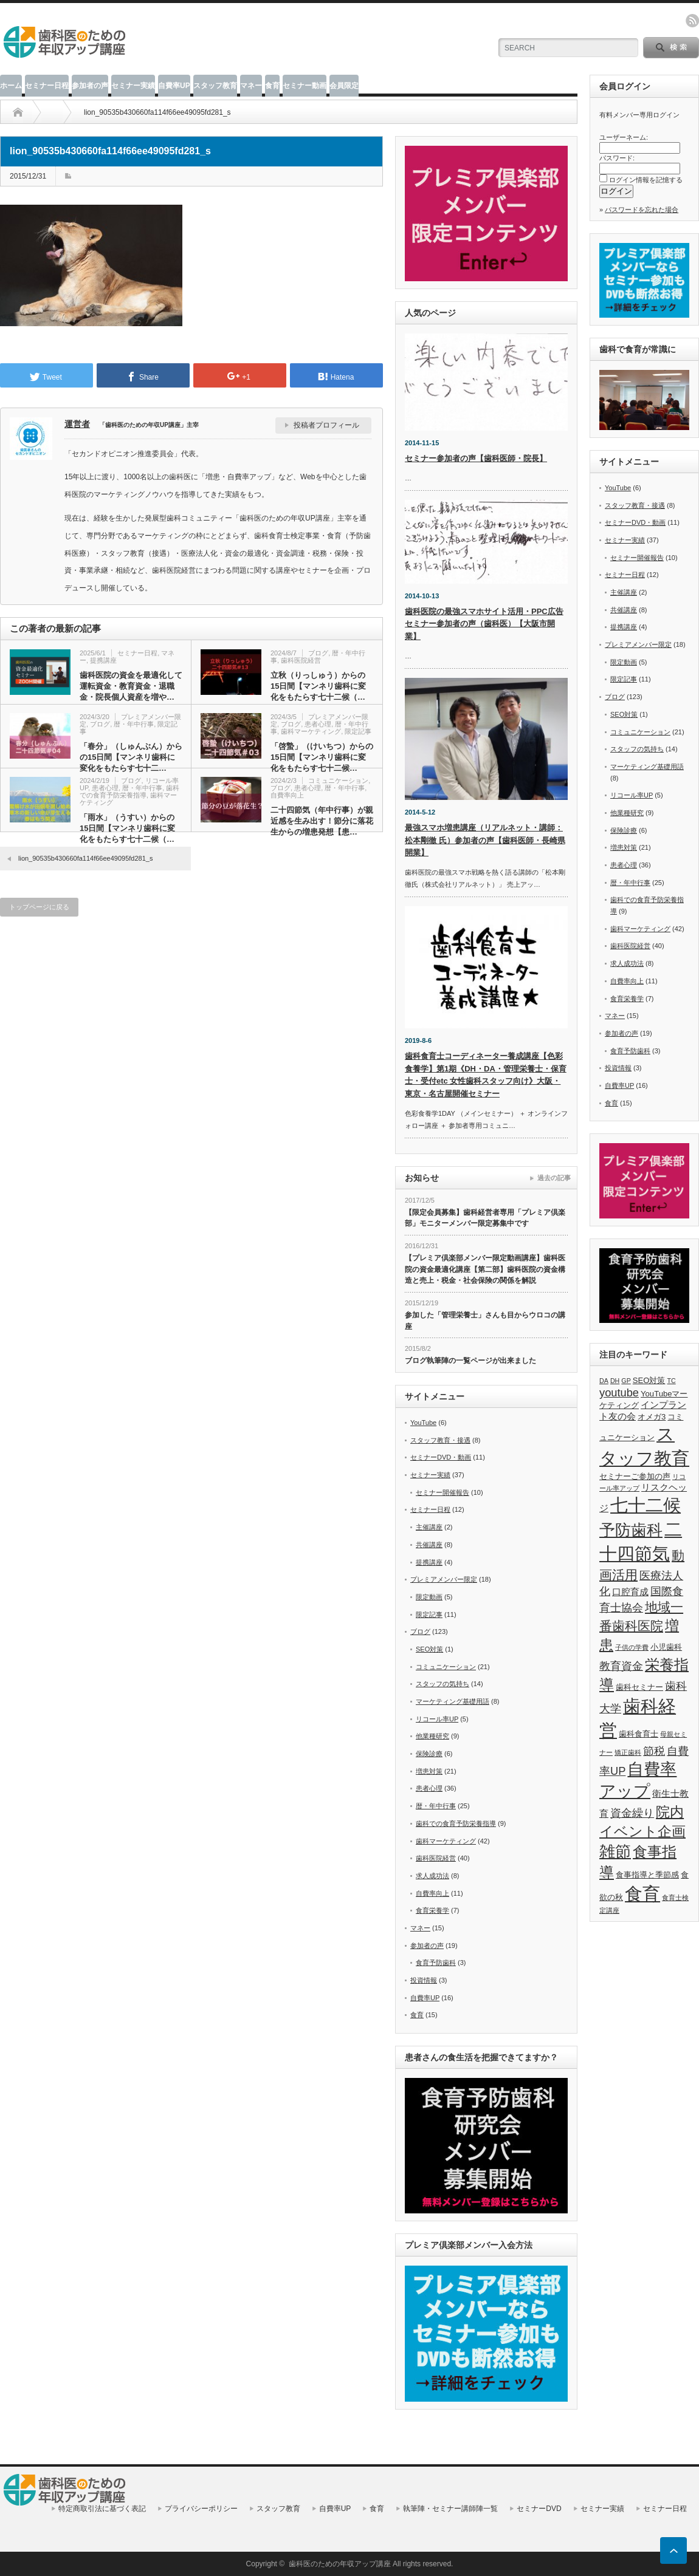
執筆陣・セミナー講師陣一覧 (450, 2508)
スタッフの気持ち (442, 1683)
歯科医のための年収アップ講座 (340, 2564)
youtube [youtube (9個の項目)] (619, 1392)
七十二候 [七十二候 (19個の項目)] (645, 1505)
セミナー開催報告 (442, 1492)
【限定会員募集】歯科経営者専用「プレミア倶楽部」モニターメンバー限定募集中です (485, 1218)
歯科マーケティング (311, 731)
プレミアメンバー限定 (443, 1579)
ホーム (11, 85)
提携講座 (103, 660)
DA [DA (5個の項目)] (603, 1380)
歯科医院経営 (301, 660)
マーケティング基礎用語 (452, 1701)
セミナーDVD (539, 2508)
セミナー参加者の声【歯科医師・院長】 (476, 458)
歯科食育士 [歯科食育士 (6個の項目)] (638, 1733)
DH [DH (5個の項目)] (614, 1380)
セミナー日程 (47, 85)
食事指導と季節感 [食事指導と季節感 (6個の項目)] (647, 1874)
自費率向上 (287, 795)
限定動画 (429, 1597)
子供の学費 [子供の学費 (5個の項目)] (632, 1647)
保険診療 (429, 1753)
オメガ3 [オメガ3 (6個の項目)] (652, 1416)
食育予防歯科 (436, 1962)
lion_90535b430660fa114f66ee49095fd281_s (85, 858)
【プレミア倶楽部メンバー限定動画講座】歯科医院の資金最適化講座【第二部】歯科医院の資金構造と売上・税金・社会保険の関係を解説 (485, 1269)
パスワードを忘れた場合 (641, 209)
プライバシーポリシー (201, 2508)
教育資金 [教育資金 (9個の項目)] (621, 1665)
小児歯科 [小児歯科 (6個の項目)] (666, 1647)
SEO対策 (429, 1649)
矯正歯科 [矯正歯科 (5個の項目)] (628, 1752)
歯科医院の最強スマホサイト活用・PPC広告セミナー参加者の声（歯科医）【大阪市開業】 (484, 624)
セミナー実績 (133, 85)
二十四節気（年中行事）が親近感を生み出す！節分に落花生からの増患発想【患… (321, 820)
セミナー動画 (304, 85)
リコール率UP (437, 1719)
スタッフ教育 (215, 85)
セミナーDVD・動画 (440, 1457)
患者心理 (318, 724)
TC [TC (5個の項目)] (671, 1380)
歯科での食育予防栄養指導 (129, 791)
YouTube (423, 1422)
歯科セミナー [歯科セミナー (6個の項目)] (639, 1687)
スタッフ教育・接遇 (440, 1440)
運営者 (77, 424)
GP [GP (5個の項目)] (625, 1380)
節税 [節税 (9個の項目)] (654, 1750)
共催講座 (429, 1544)
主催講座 (429, 1527)
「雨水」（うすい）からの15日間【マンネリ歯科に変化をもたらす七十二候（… (127, 828)
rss (692, 20)
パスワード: (617, 158)
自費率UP (174, 85)
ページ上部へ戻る (673, 2550)
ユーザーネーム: (623, 137)
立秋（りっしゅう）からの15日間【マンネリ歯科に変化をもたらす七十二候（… (318, 686)
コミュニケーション (338, 780)
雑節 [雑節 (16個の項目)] (615, 1851)
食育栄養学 (432, 1910)
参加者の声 (90, 85)
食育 (272, 85)
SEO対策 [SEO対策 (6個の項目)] (649, 1380)
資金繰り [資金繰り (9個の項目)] (632, 1812)
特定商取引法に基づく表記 (102, 2508)
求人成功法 (432, 1875)
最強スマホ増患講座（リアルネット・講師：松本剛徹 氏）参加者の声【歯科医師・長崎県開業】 (485, 840)
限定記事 (358, 731)
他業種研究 (432, 1736)
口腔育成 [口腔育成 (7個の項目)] (630, 1592)
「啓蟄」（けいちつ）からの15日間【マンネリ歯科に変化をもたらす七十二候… (321, 757)
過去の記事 (554, 1177)
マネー (251, 85)
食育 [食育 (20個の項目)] (642, 1894)
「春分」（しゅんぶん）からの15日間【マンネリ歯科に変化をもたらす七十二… (131, 757)
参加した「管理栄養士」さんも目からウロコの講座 (485, 1321)
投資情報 (423, 1980)
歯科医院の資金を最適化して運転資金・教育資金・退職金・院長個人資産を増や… (131, 686)
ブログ (318, 653)
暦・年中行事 (134, 724)
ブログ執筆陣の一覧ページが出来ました (470, 1360)
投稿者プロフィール (326, 425)
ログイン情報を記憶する (646, 179)
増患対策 (429, 1771)
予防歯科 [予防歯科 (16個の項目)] (631, 1530)
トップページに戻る (39, 906)
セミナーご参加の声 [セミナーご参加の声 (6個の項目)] (634, 1476)
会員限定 (344, 85)
